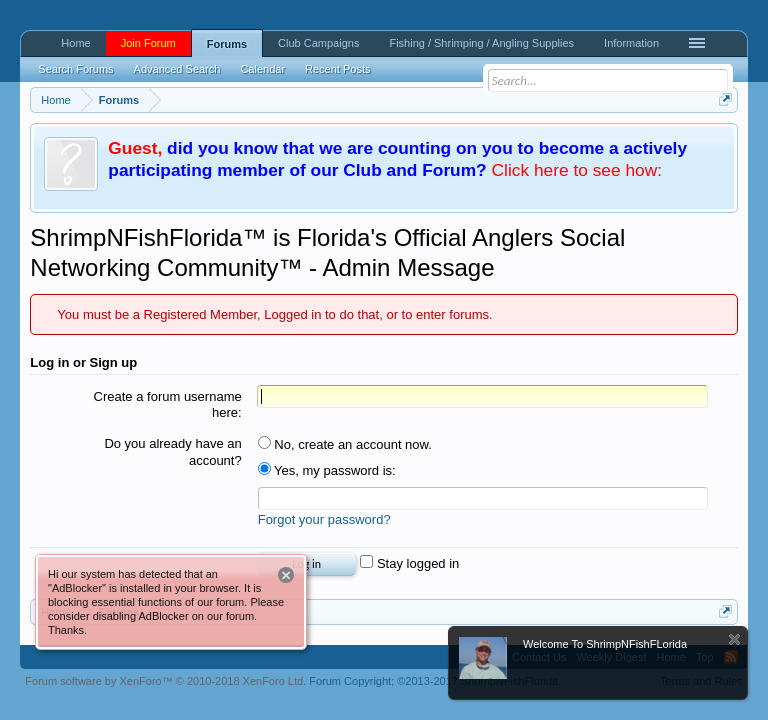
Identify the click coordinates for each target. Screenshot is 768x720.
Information (631, 43)
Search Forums (75, 69)
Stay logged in (409, 563)
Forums (227, 44)
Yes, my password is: (327, 470)
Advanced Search (177, 69)
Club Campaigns (318, 43)
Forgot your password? (324, 519)
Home (75, 43)
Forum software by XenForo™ (165, 681)
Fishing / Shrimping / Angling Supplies (481, 43)
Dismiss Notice (734, 639)
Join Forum (148, 43)
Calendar (262, 69)
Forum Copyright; (435, 681)
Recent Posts (337, 69)
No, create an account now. (345, 444)
